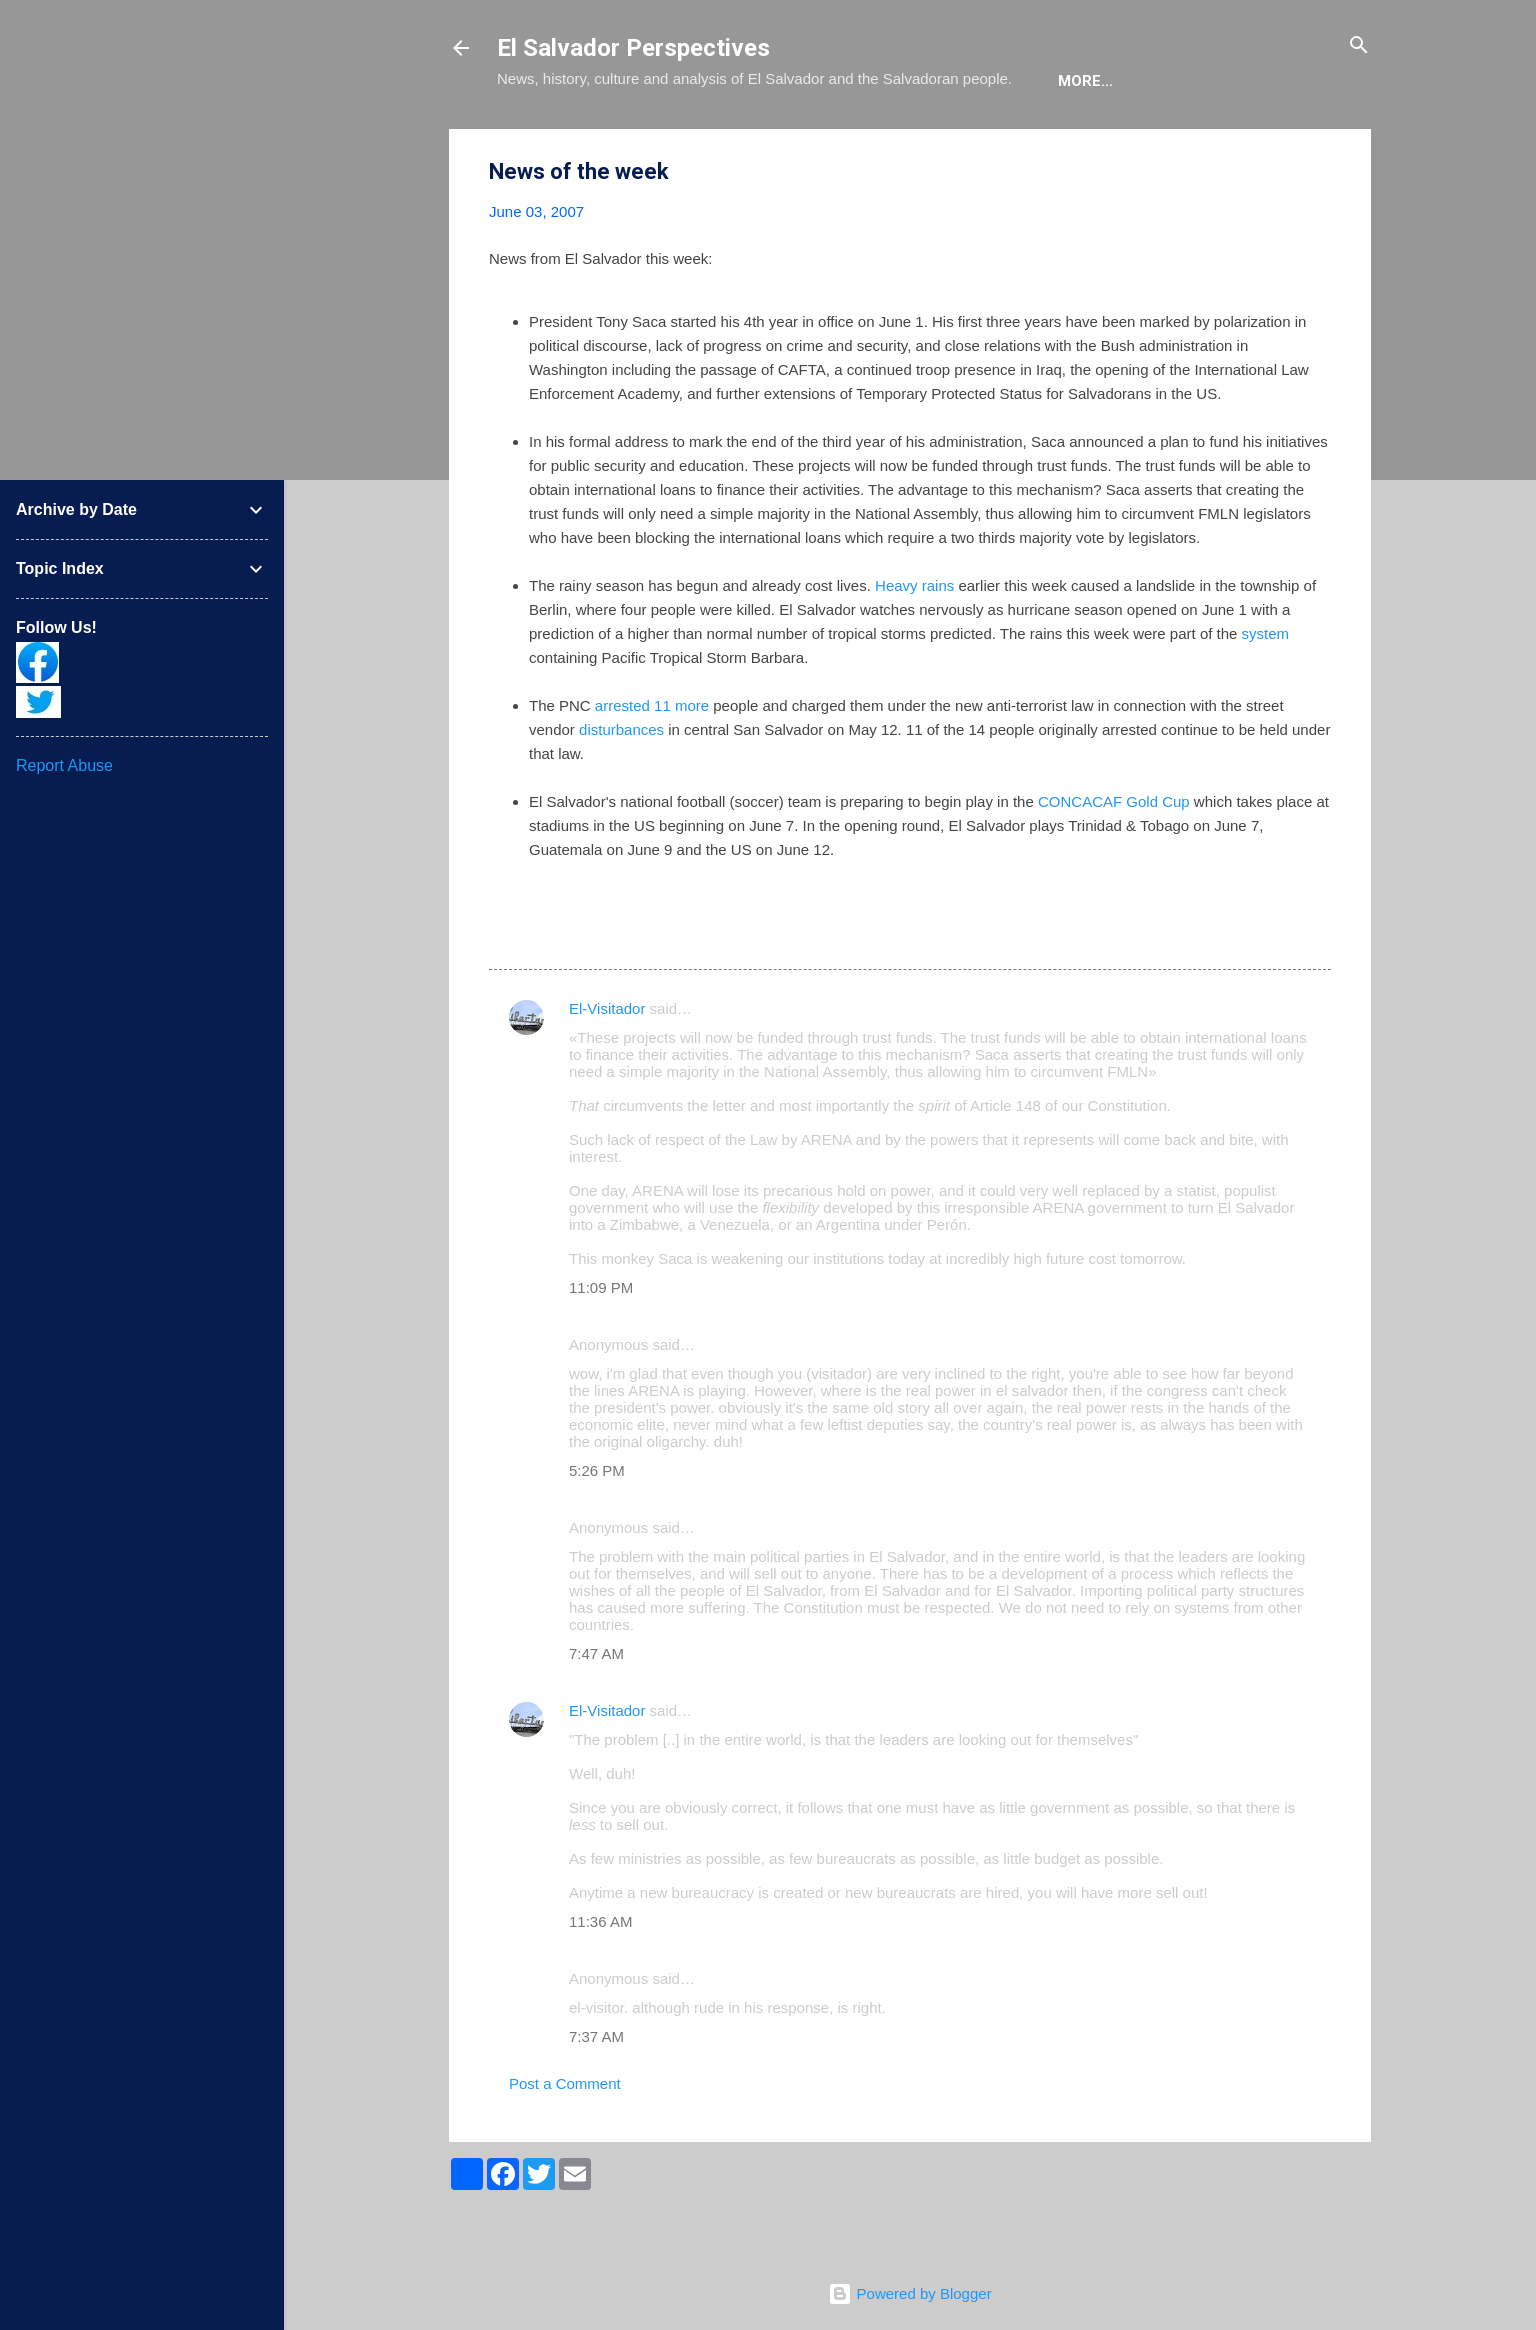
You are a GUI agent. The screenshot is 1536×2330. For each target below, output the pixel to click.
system (1266, 694)
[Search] (1359, 46)
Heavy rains (914, 646)
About (539, 142)
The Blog (638, 142)
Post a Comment (565, 2144)
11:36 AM (600, 1982)
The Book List (768, 142)
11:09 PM (601, 1348)
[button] (1319, 233)
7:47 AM (596, 1714)
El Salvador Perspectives (633, 48)
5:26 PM (597, 1531)
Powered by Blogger (909, 2293)
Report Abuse (64, 765)
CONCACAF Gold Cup (1114, 862)
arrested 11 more (652, 766)
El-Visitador (607, 1069)
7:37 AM (596, 2097)
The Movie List (920, 142)
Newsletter (1065, 142)
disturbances (621, 790)
